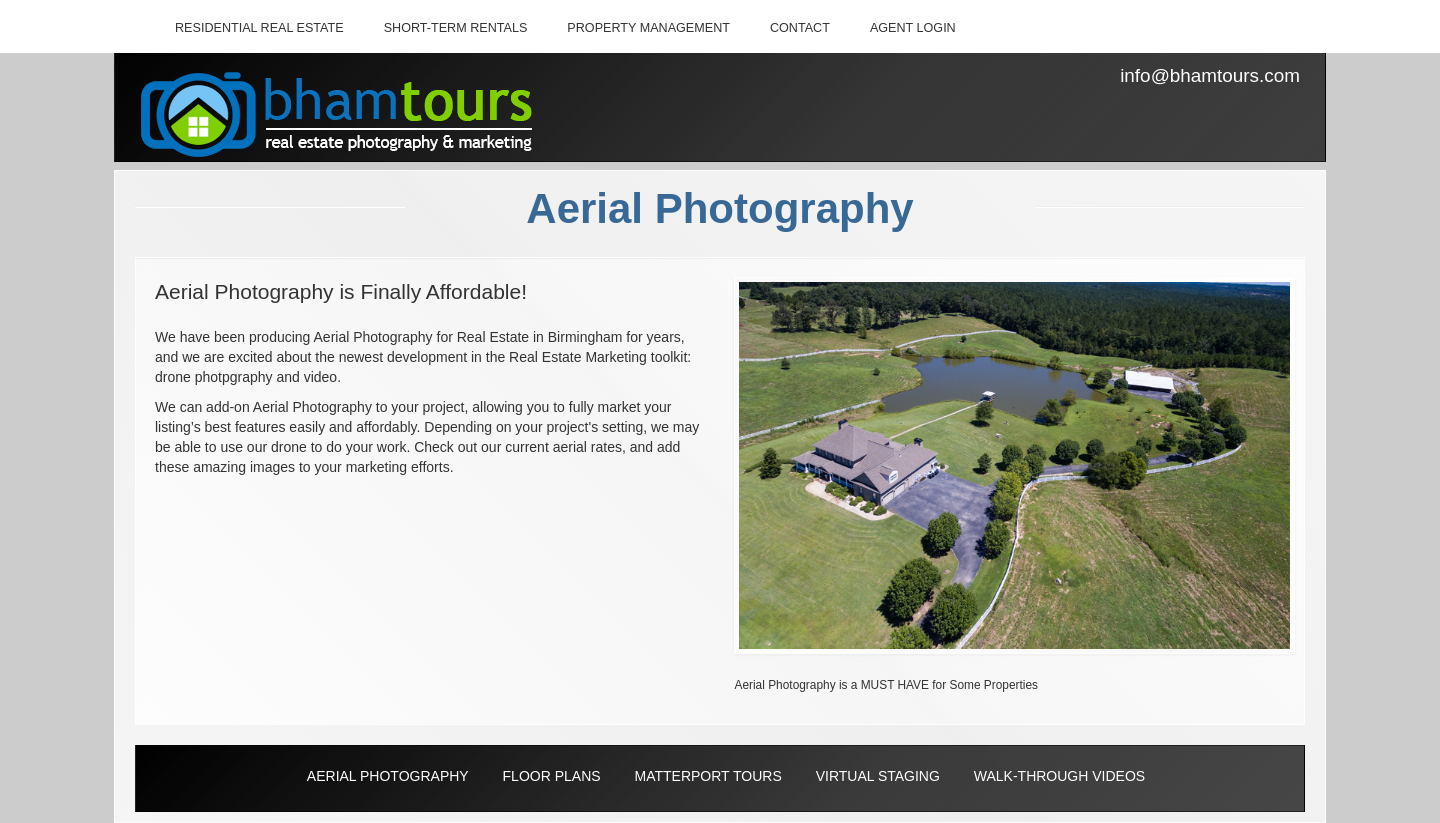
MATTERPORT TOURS (707, 776)
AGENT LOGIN (913, 28)
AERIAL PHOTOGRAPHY (388, 776)
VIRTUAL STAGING (878, 776)
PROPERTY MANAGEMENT (648, 28)
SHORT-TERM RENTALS (456, 28)
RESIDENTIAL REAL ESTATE (259, 28)
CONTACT (800, 28)
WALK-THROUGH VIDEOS (1059, 776)
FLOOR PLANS (552, 776)
